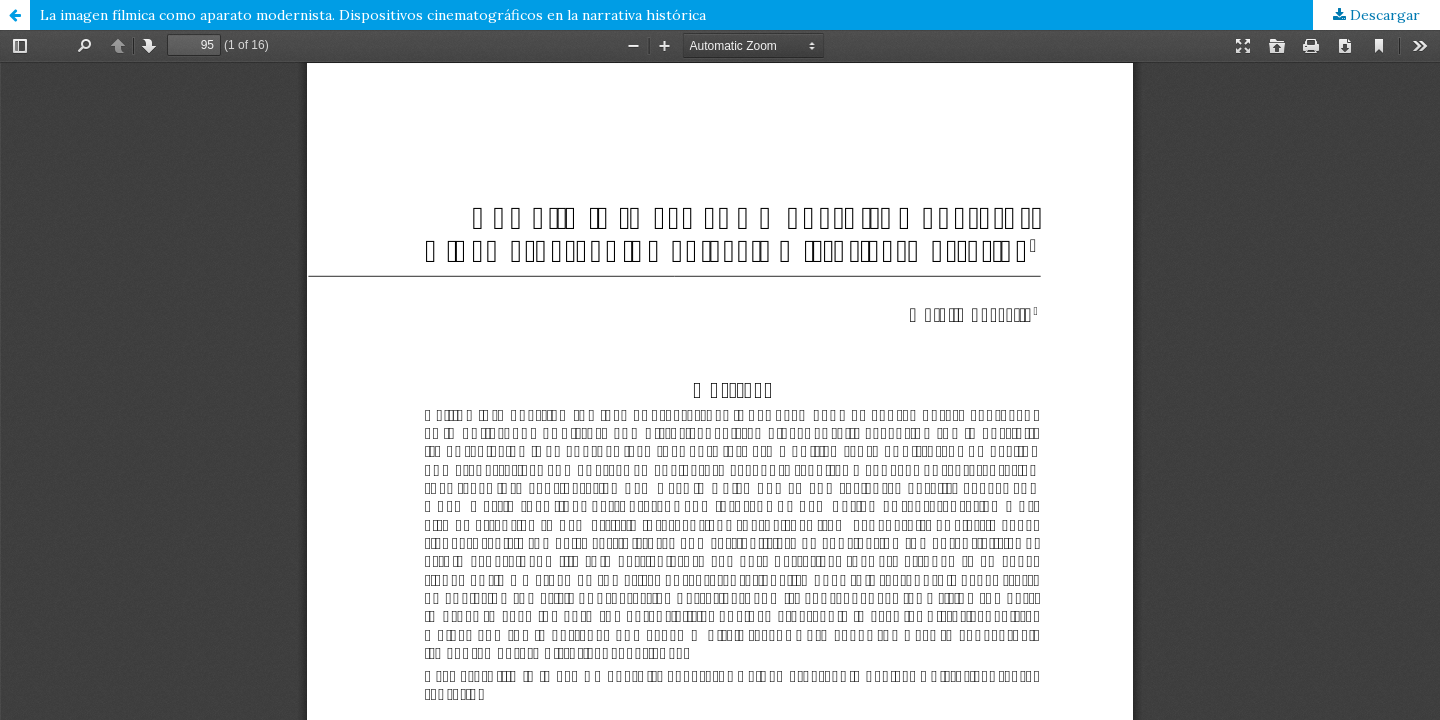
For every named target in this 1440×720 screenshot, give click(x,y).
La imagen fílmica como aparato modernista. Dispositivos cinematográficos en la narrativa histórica (373, 15)
